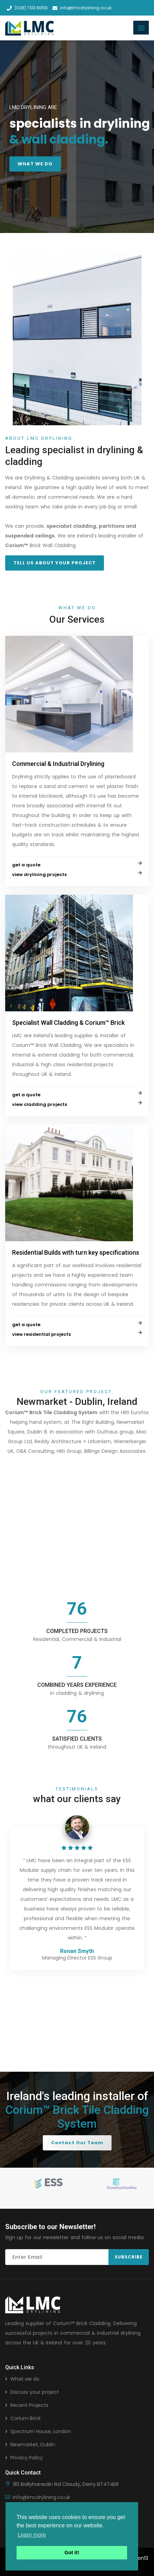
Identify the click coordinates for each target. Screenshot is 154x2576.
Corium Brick (25, 2418)
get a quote (26, 865)
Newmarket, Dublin (32, 2444)
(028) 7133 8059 (27, 8)
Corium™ (64, 2323)
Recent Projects (29, 2405)
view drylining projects (39, 874)
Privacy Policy (26, 2457)
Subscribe (129, 2257)
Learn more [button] (32, 2535)
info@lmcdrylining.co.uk (82, 8)
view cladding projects (39, 1104)
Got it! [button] (72, 2552)
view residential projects (41, 1334)
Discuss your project (34, 2392)
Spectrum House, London (40, 2431)
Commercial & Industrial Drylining (58, 763)
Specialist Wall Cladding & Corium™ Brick (68, 1022)
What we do (24, 2378)
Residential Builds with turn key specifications (75, 1252)
